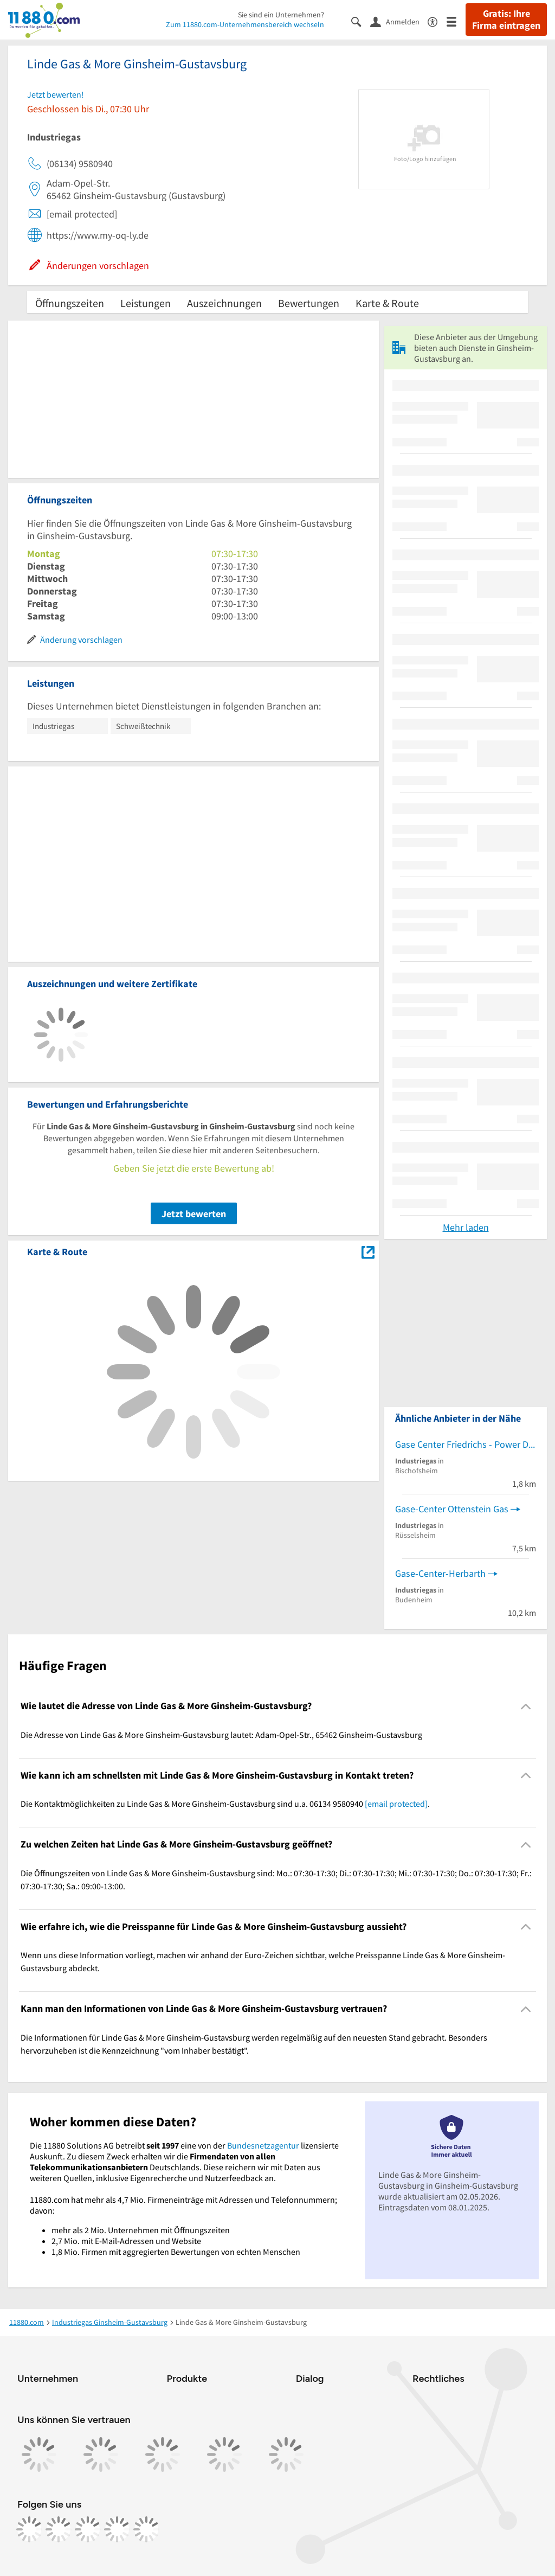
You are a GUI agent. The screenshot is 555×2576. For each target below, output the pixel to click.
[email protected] (396, 1803)
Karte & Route (387, 303)
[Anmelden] (399, 21)
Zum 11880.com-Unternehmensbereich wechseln (245, 24)
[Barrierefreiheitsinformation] (437, 20)
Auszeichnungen (224, 303)
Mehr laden (466, 1227)
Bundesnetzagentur (263, 2145)
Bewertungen (308, 303)
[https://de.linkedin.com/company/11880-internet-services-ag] (117, 2529)
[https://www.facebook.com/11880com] (29, 2529)
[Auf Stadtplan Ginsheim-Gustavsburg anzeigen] (368, 1251)
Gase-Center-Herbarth (440, 1573)
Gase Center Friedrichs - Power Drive (465, 1444)
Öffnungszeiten (69, 303)
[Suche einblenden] (360, 20)
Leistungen (145, 303)
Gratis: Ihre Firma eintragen (506, 19)
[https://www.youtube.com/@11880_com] (146, 2529)
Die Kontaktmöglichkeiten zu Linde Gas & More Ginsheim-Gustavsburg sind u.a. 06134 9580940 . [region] (225, 1803)
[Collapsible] (526, 1706)
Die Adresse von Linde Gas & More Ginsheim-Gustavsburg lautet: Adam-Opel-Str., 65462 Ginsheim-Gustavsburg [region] (221, 1734)
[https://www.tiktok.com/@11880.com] (88, 2529)
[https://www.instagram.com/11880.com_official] (58, 2529)
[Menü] (456, 20)
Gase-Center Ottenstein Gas (451, 1509)
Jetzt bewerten (194, 1213)
